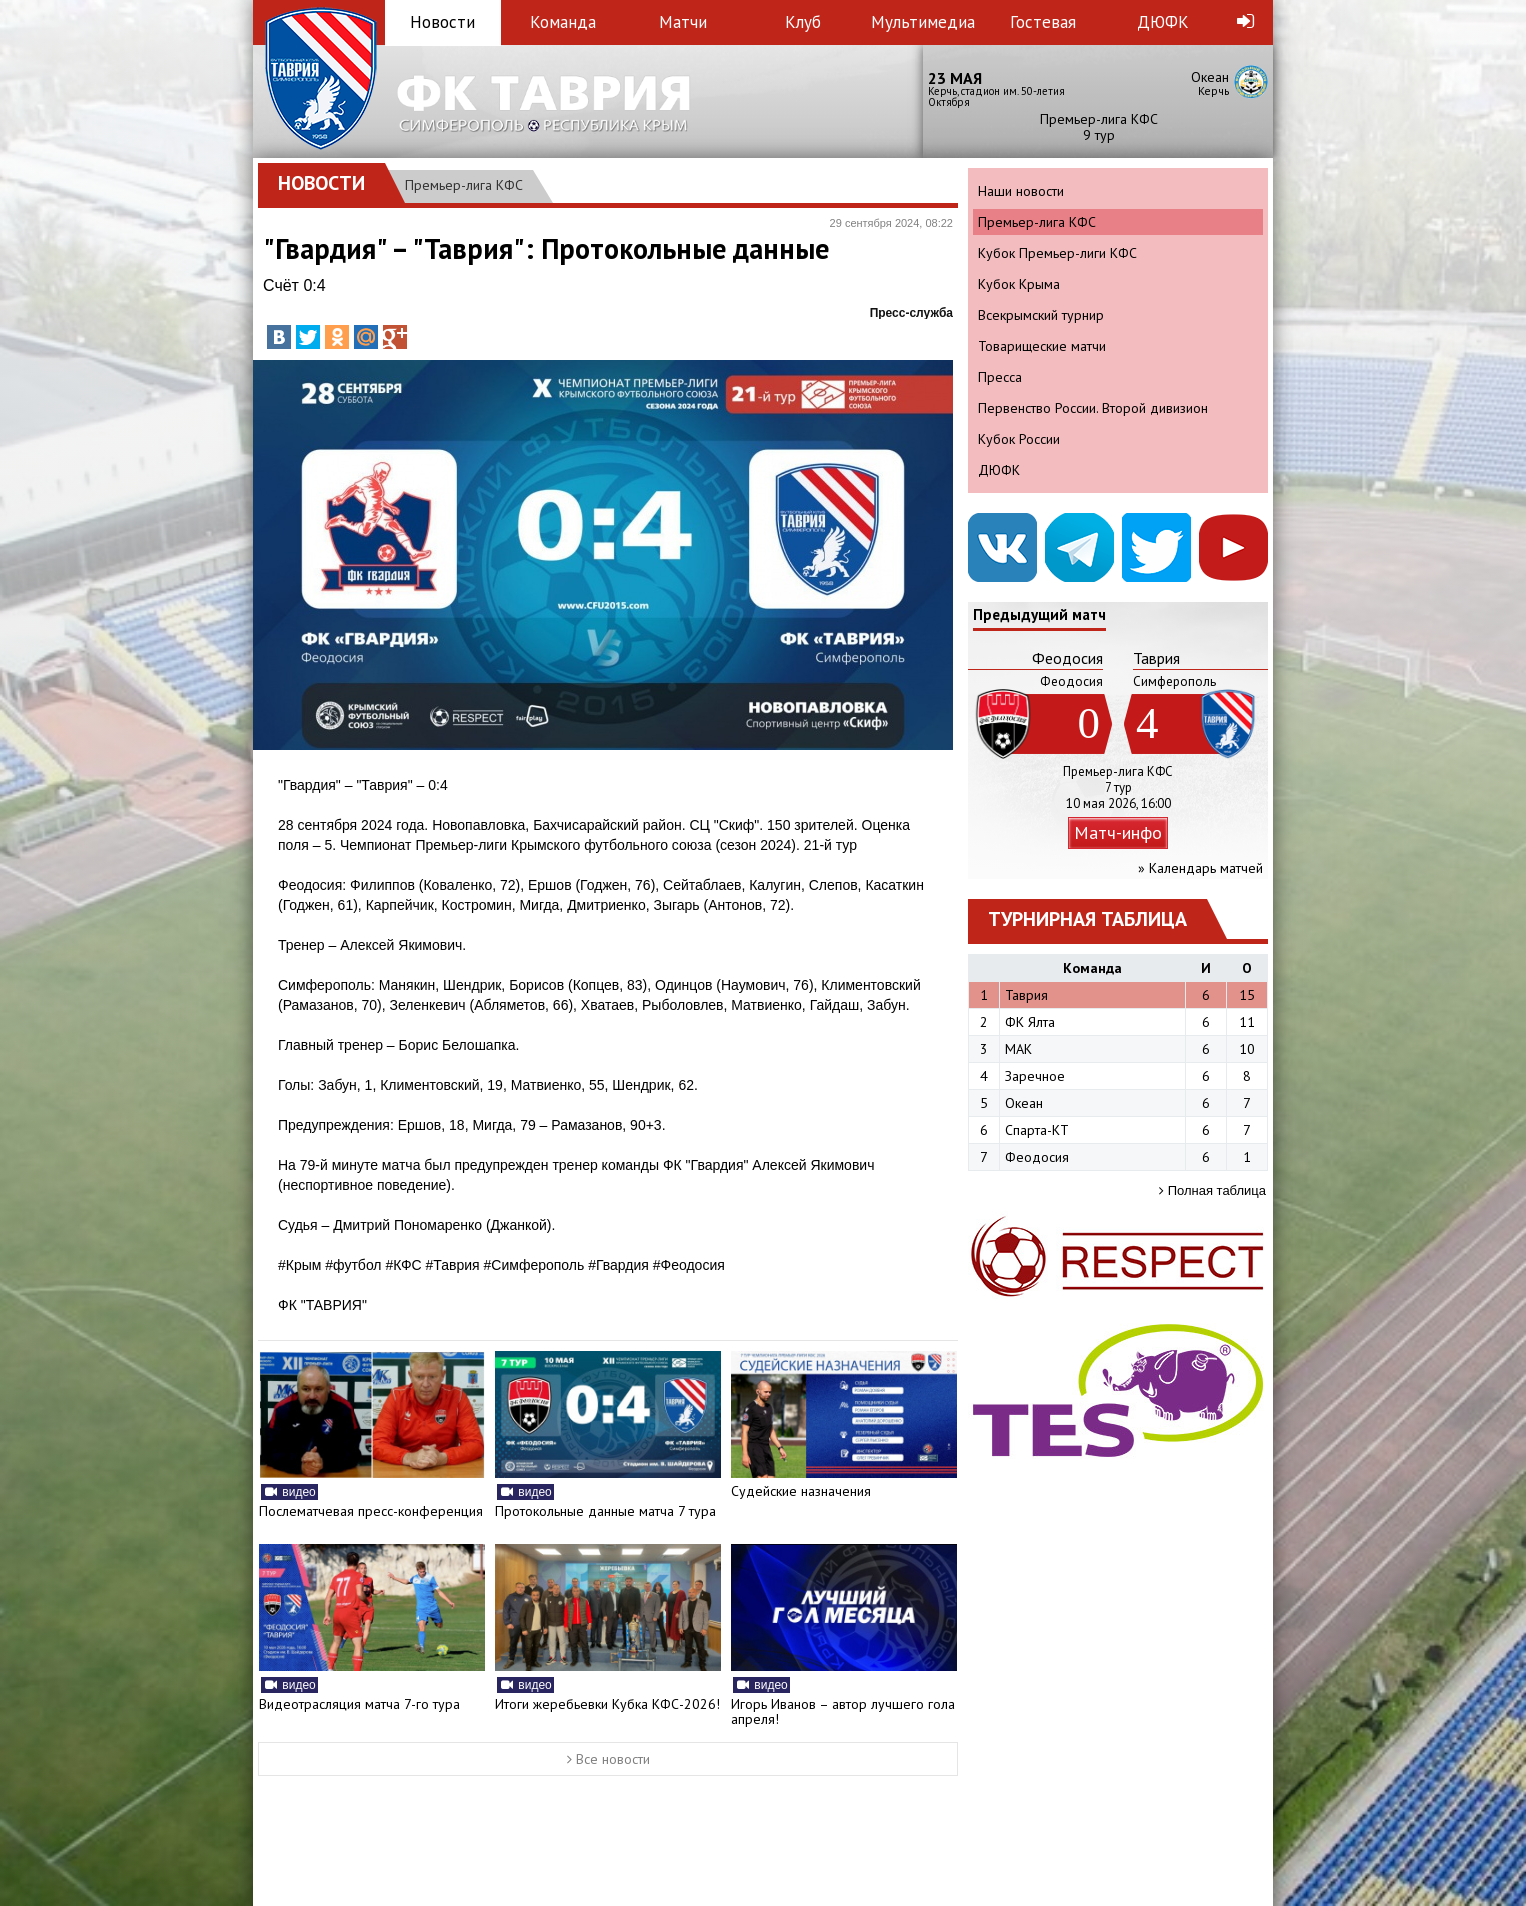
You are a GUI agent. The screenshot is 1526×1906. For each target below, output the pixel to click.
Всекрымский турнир (1041, 315)
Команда (563, 22)
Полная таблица (1212, 1190)
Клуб (803, 22)
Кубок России (1019, 439)
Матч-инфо (1118, 832)
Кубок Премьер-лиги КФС (1057, 253)
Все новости (608, 1759)
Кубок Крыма (1019, 284)
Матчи (683, 22)
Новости (442, 22)
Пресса (1000, 377)
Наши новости (1021, 191)
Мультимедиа (923, 22)
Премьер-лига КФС (464, 185)
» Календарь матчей (1200, 868)
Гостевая (1043, 22)
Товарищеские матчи (1042, 346)
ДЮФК (1163, 22)
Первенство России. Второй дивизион (1093, 408)
